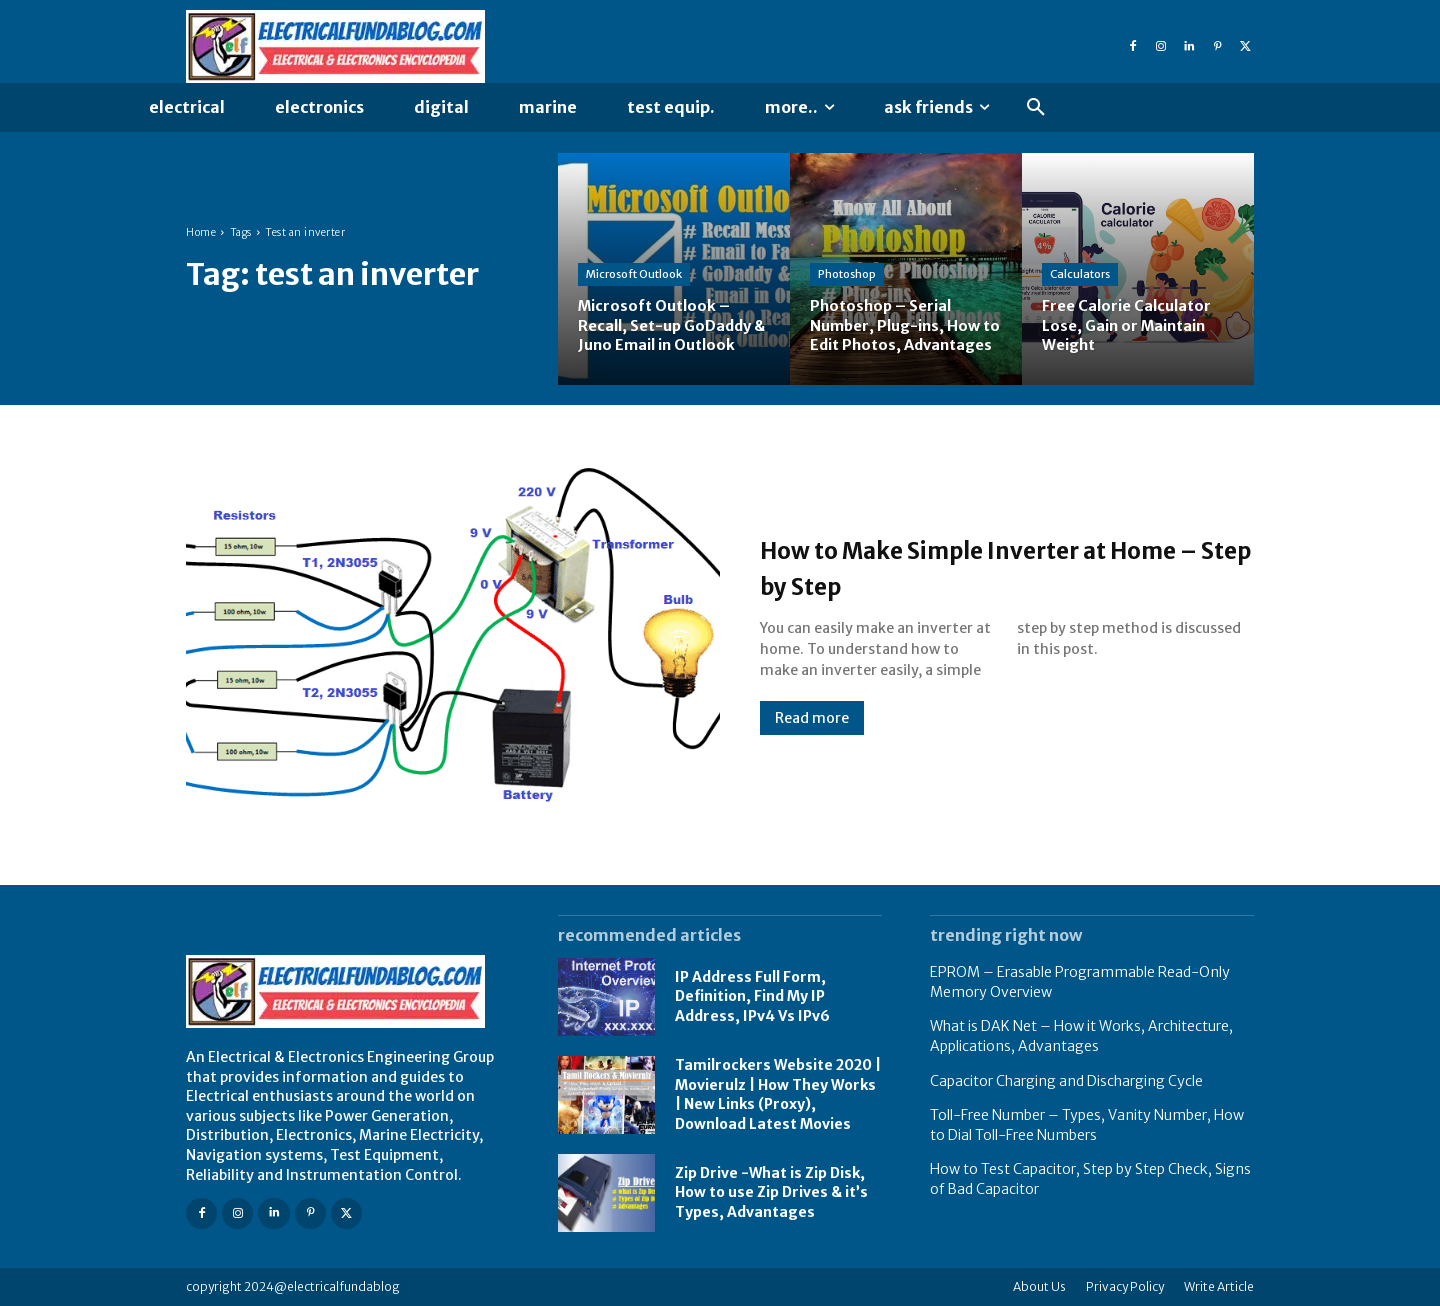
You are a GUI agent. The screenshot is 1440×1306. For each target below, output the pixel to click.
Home (201, 232)
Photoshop (847, 255)
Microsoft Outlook (634, 275)
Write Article (1219, 1286)
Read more (812, 718)
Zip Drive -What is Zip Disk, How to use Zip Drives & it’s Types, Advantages (771, 1192)
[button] (1036, 108)
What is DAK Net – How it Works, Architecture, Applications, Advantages (1081, 1036)
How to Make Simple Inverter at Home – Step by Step (988, 566)
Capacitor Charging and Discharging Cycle (1066, 1081)
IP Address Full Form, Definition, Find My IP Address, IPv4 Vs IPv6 (752, 996)
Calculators (1080, 275)
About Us (1039, 1286)
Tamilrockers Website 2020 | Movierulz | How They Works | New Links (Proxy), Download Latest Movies (778, 1094)
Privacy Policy (1125, 1286)
